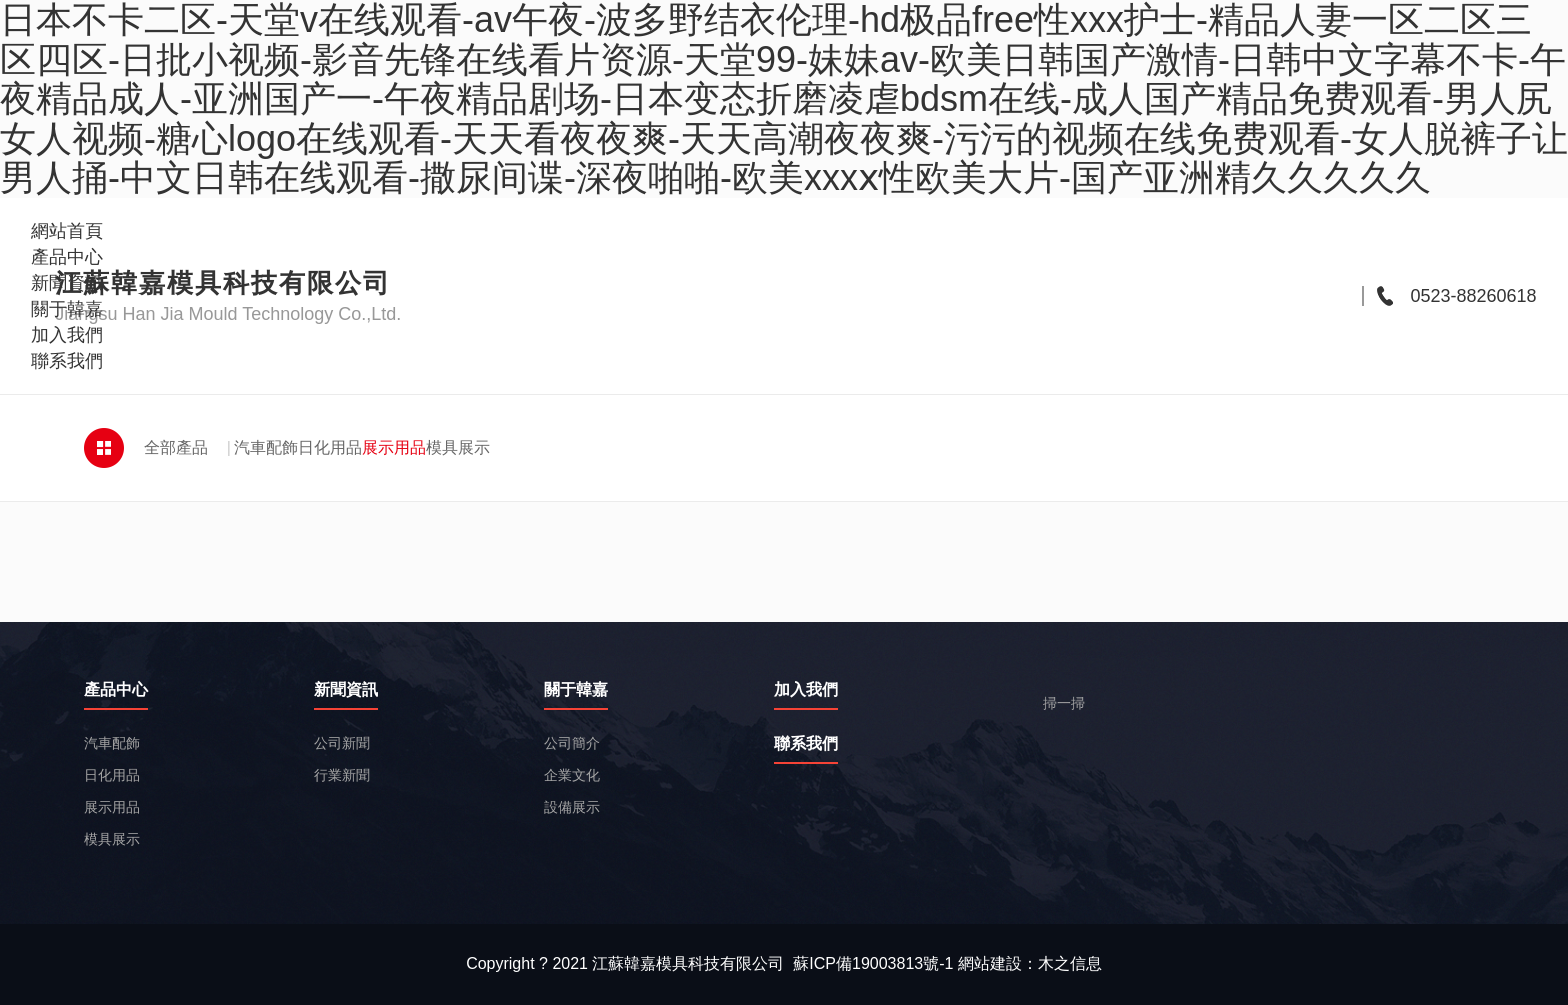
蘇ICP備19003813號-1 (873, 963)
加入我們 (806, 690)
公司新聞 (342, 743)
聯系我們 (806, 744)
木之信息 (1070, 963)
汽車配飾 (266, 447)
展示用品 (394, 447)
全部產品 (176, 447)
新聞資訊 (346, 690)
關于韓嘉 (576, 690)
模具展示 (458, 447)
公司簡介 (572, 743)
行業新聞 (342, 775)
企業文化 (572, 775)
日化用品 (330, 447)
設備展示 (572, 807)
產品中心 (116, 690)
